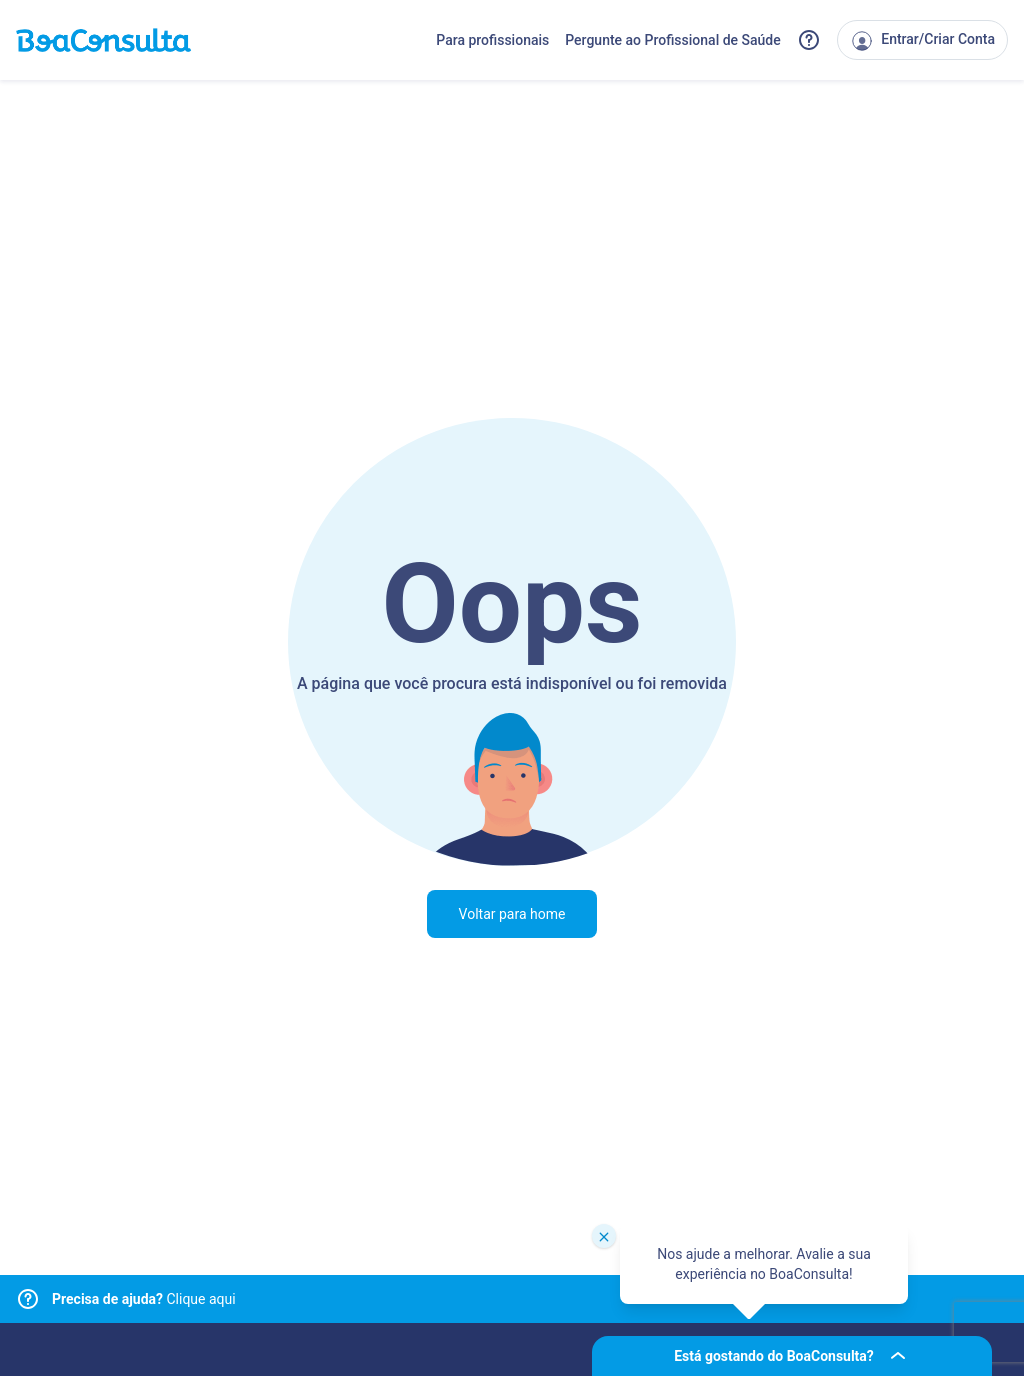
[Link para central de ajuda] (28, 1299)
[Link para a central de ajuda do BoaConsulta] (809, 40)
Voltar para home (512, 914)
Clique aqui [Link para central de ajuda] (144, 1299)
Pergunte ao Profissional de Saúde (673, 40)
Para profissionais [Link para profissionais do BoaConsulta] (492, 40)
